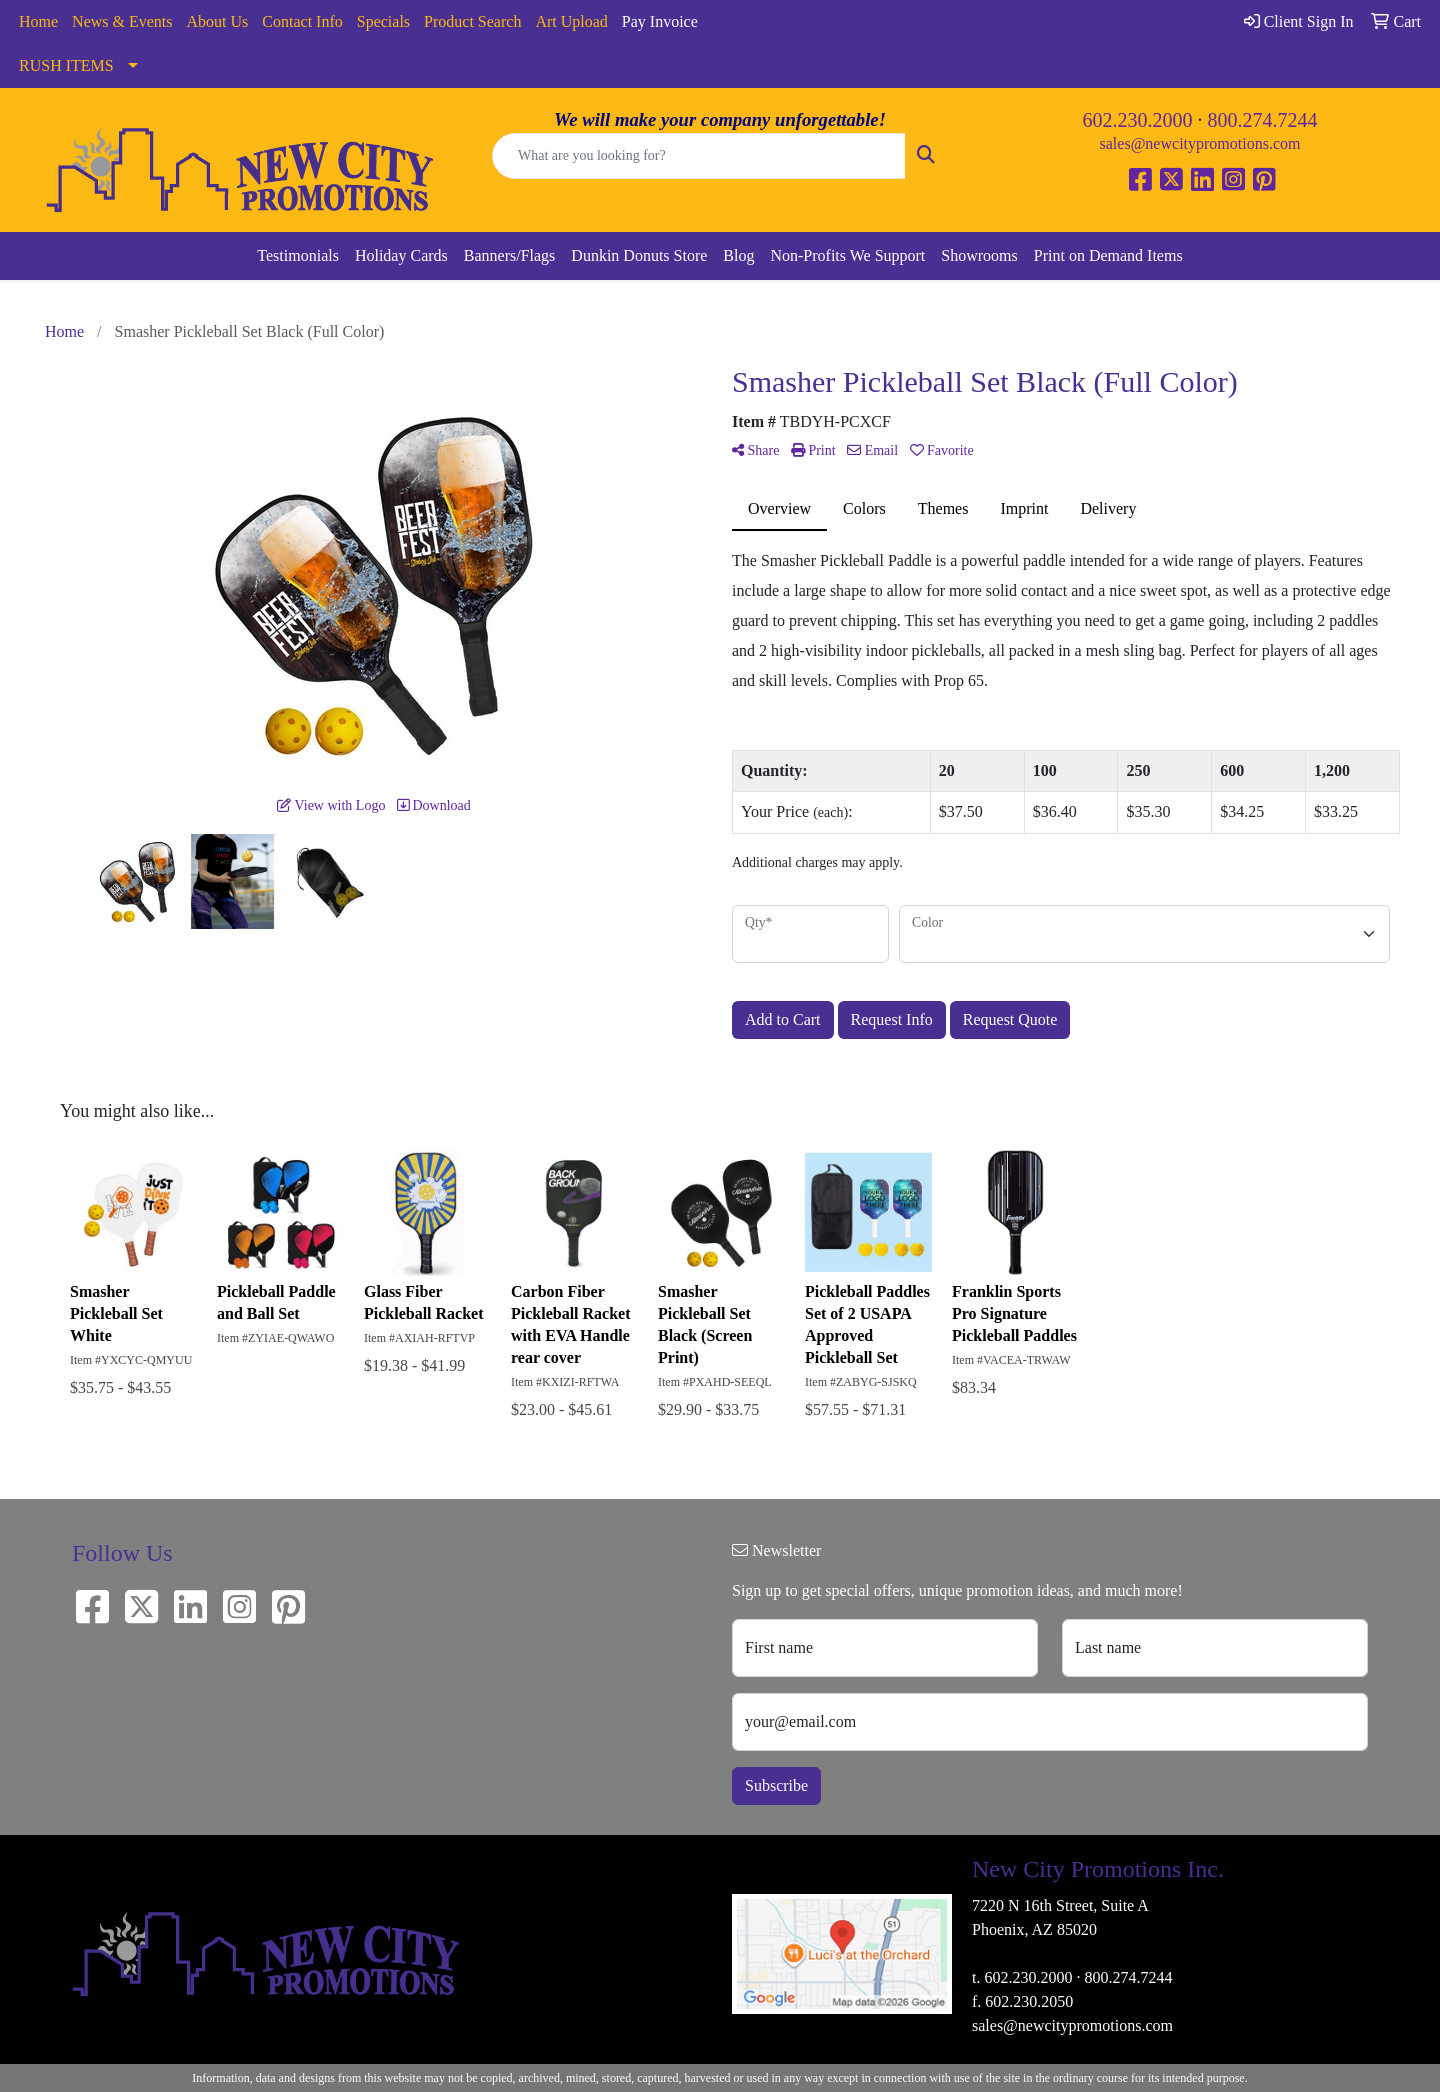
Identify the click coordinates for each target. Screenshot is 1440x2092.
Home (38, 21)
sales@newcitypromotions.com (1200, 143)
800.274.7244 (1263, 120)
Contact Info (302, 21)
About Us (218, 21)
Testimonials (298, 255)
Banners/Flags (510, 255)
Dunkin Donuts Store (639, 255)
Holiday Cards (401, 255)
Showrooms (979, 255)
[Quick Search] (699, 156)
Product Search (472, 21)
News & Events (122, 21)
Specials (383, 21)
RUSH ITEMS (66, 65)
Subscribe (776, 1785)
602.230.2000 (1138, 120)
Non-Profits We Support (847, 255)
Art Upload (571, 21)
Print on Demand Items (1108, 255)
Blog (738, 255)
